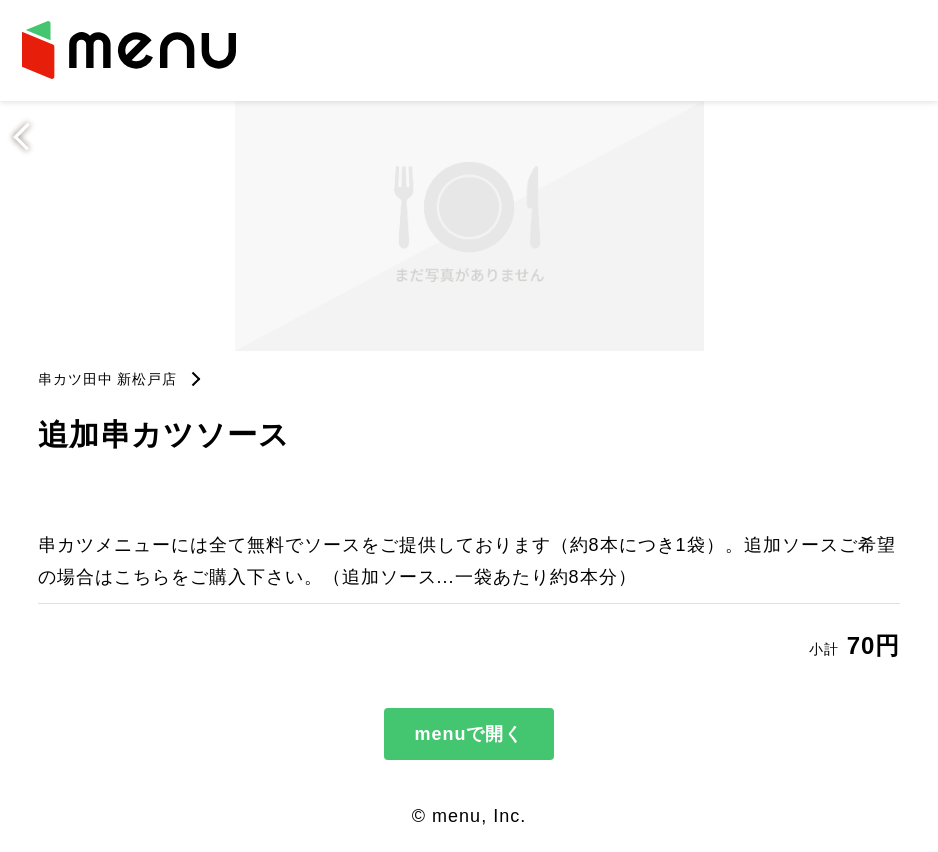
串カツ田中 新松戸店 (108, 379)
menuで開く (468, 734)
